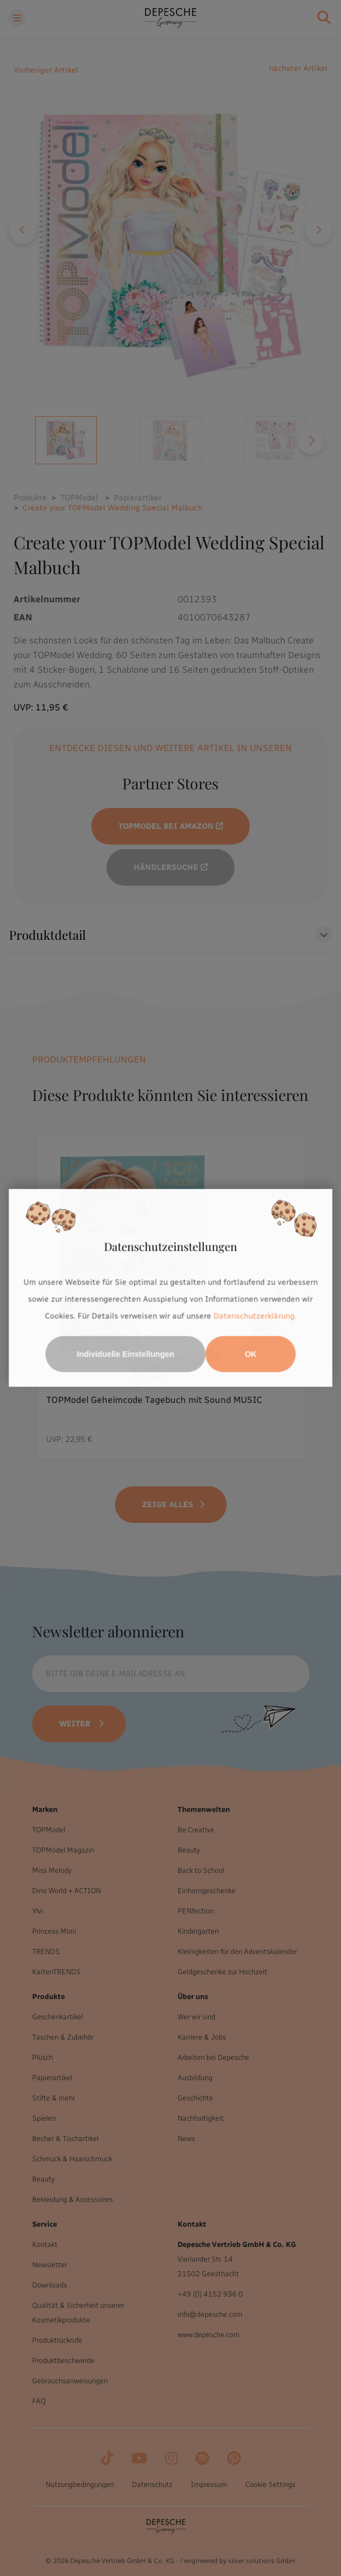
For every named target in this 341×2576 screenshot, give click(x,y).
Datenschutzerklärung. (255, 1316)
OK (250, 1354)
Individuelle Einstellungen (125, 1354)
